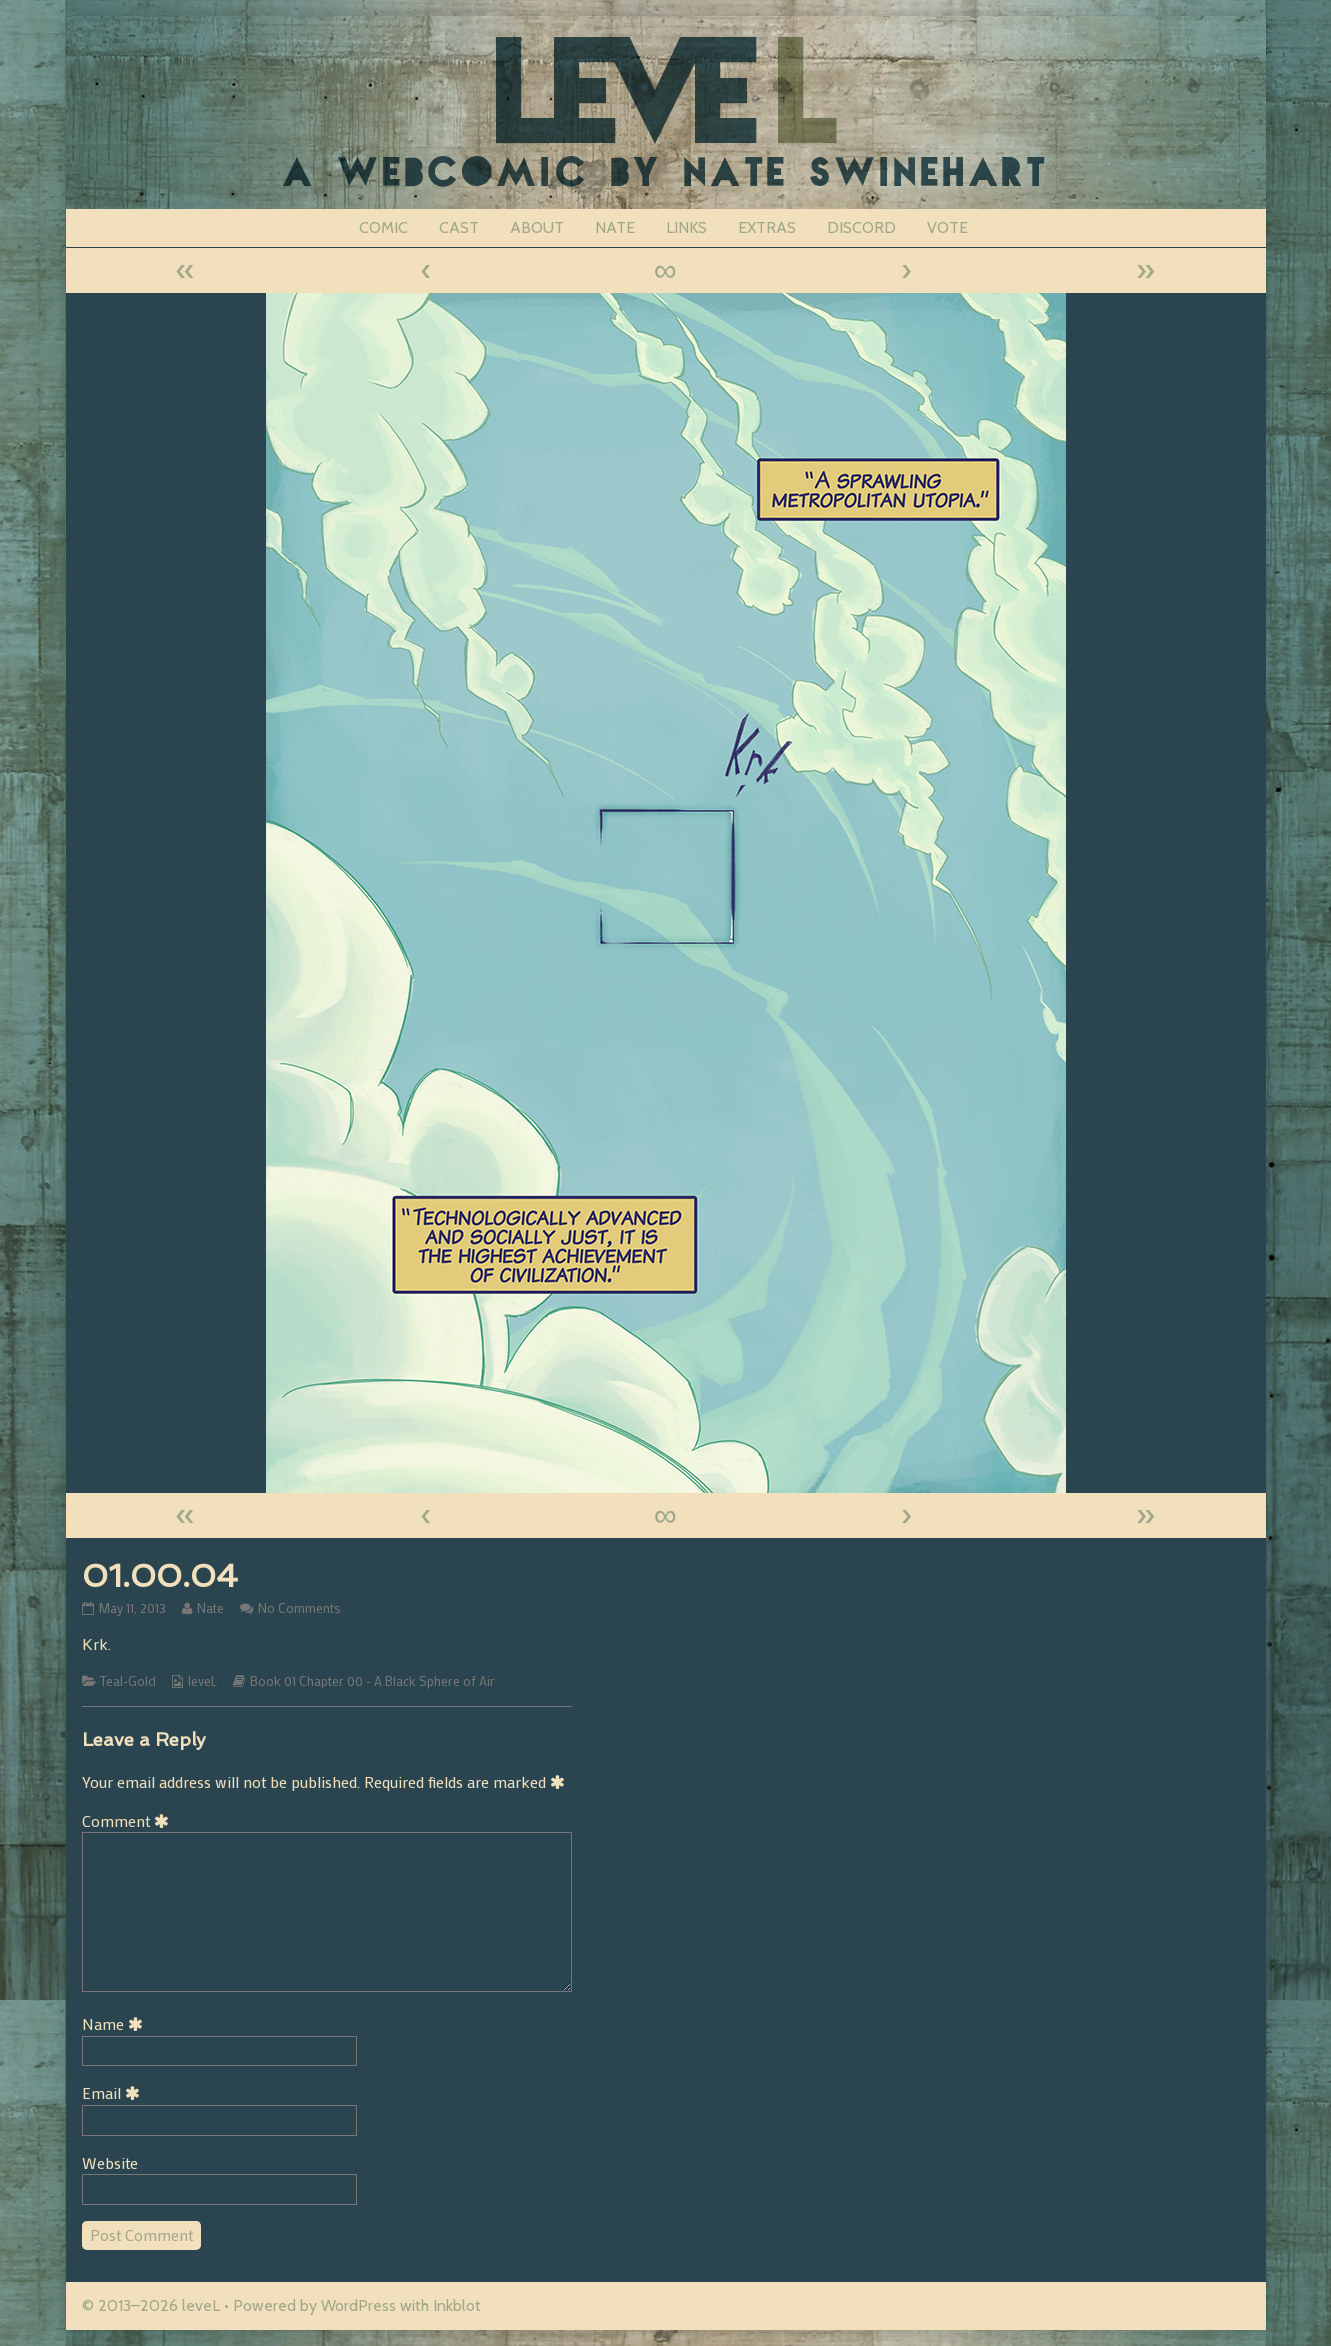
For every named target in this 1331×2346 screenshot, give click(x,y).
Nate (210, 1608)
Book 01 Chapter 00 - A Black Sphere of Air (372, 1681)
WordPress (358, 2305)
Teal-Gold (128, 1681)
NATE (615, 227)
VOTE (947, 227)
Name (116, 2023)
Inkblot (457, 2305)
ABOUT (537, 227)
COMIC (383, 227)
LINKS (686, 227)
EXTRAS (767, 227)
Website (110, 2162)
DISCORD (861, 227)
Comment (129, 1820)
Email (114, 2092)
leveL (202, 1681)
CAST (459, 227)
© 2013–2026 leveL (151, 2305)
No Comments (299, 1608)
